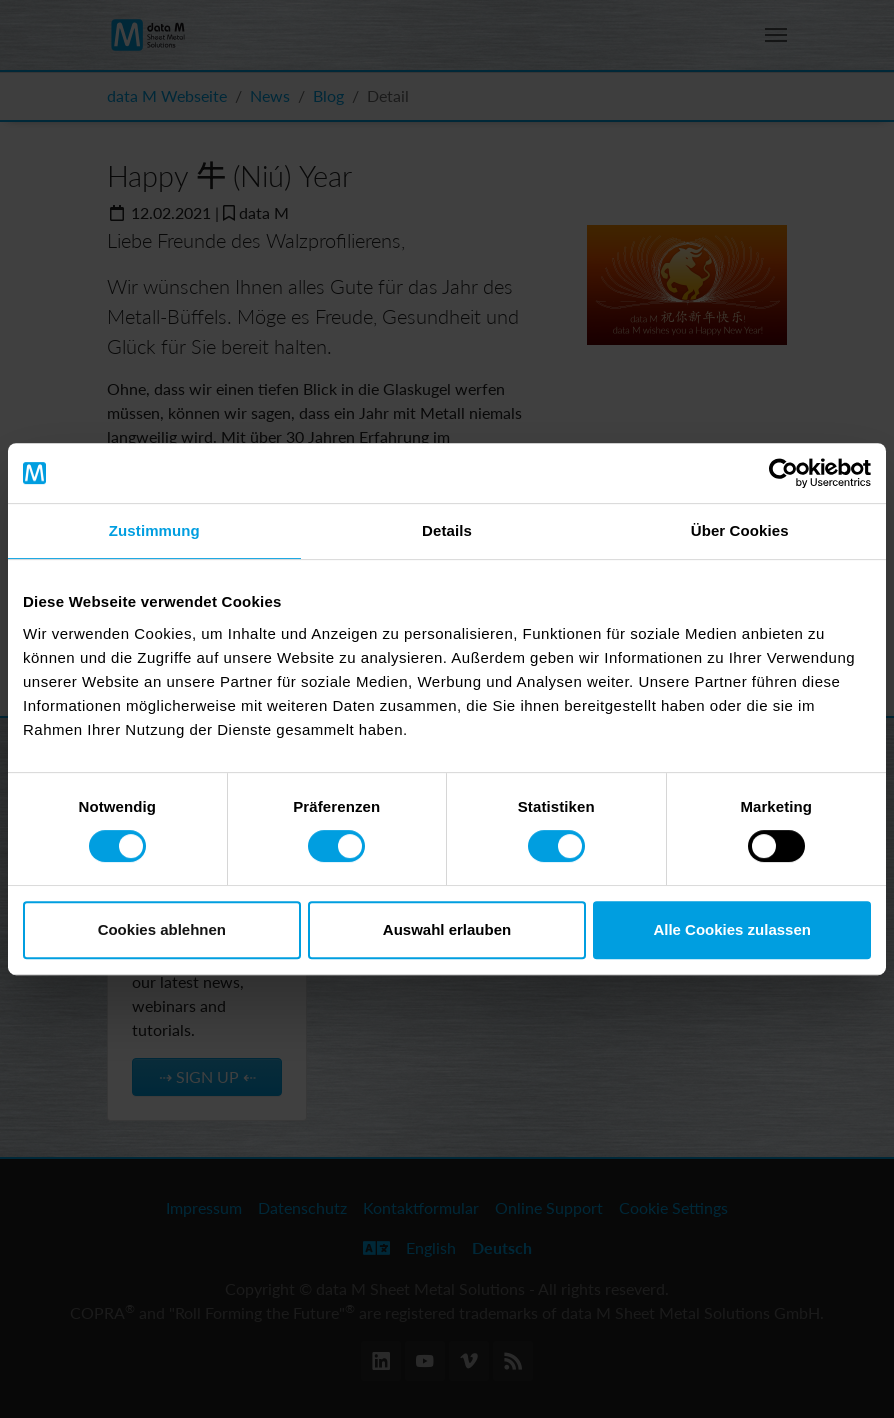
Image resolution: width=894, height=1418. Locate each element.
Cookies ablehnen (162, 929)
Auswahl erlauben (447, 929)
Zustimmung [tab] (154, 530)
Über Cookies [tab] (740, 530)
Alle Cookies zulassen (732, 929)
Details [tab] (447, 530)
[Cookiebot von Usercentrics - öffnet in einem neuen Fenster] (783, 473)
